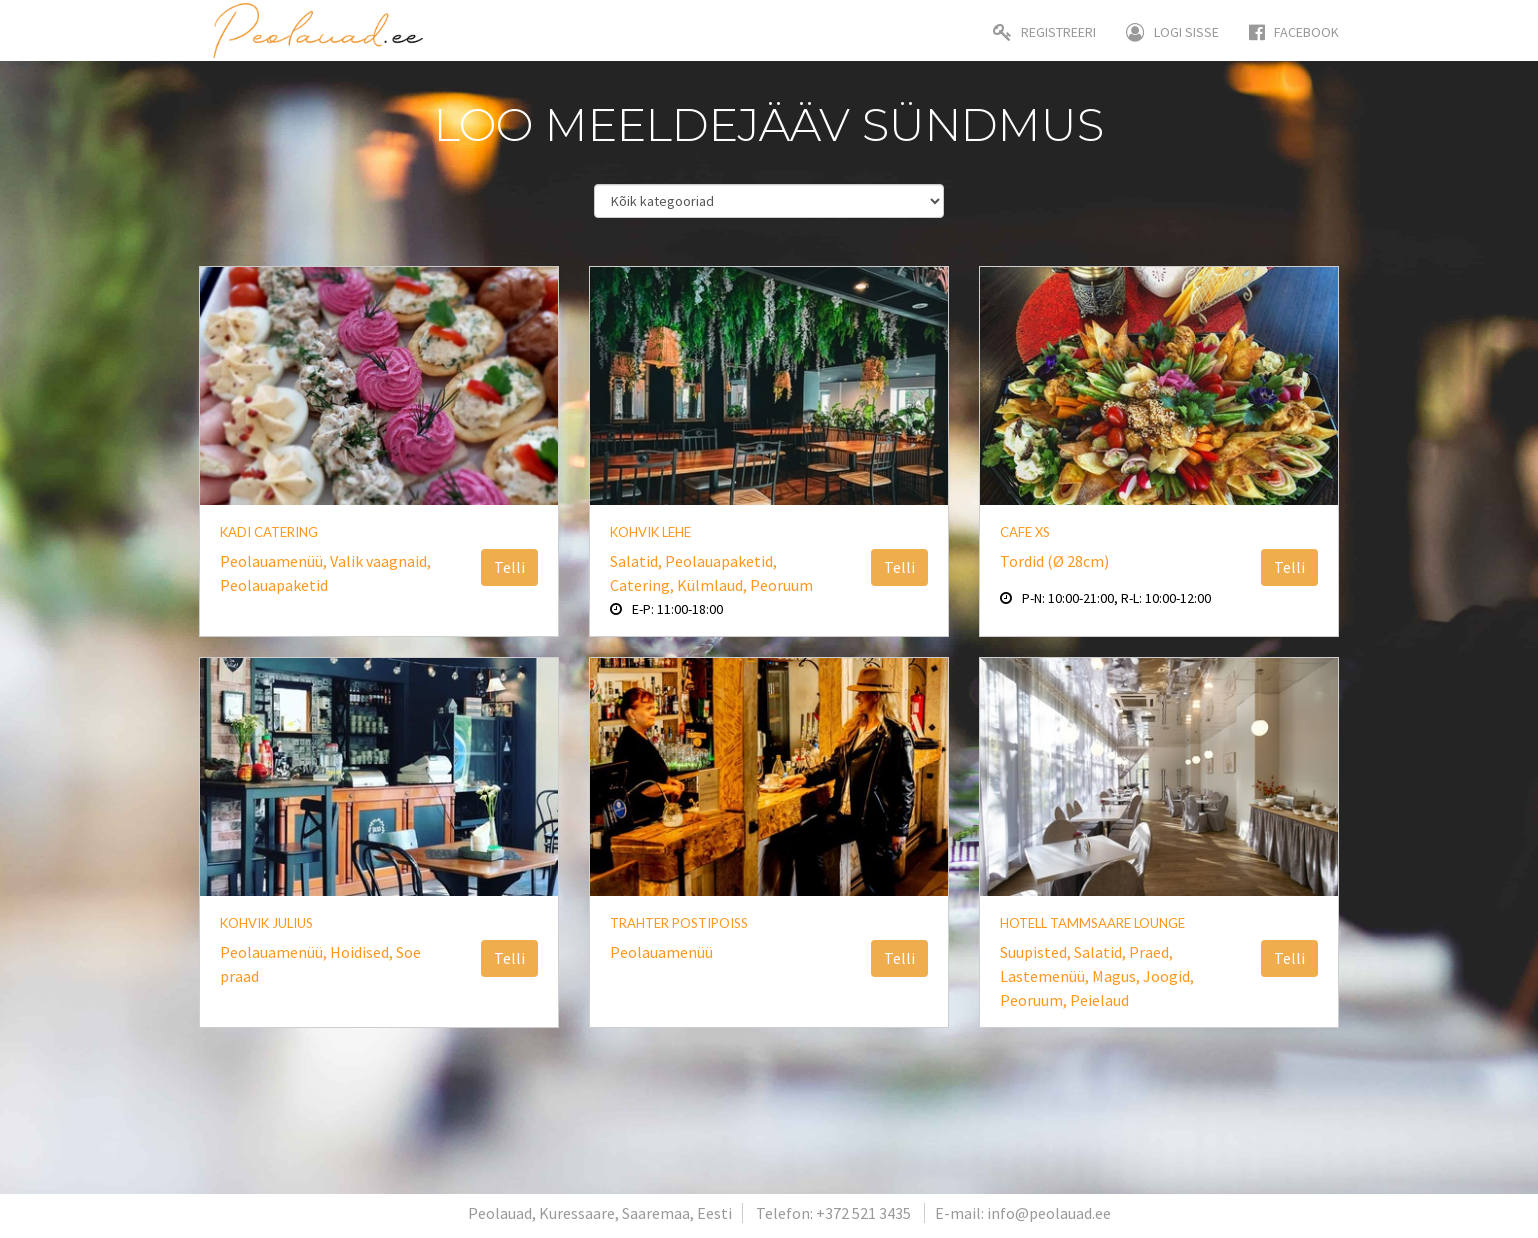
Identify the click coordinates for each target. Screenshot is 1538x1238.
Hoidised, (363, 952)
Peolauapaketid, (721, 561)
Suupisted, (1037, 952)
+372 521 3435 (863, 1213)
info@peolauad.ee (1049, 1213)
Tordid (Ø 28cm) (1054, 561)
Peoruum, (1035, 1000)
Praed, (1151, 952)
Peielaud (1099, 1000)
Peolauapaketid (274, 585)
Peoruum (781, 585)
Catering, (643, 585)
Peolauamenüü (661, 952)
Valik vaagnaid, (380, 561)
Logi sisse (1172, 32)
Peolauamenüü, (275, 561)
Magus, (1117, 976)
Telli (509, 567)
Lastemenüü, (1046, 976)
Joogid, (1168, 976)
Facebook (1294, 32)
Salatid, (637, 561)
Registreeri (1044, 32)
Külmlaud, (713, 585)
